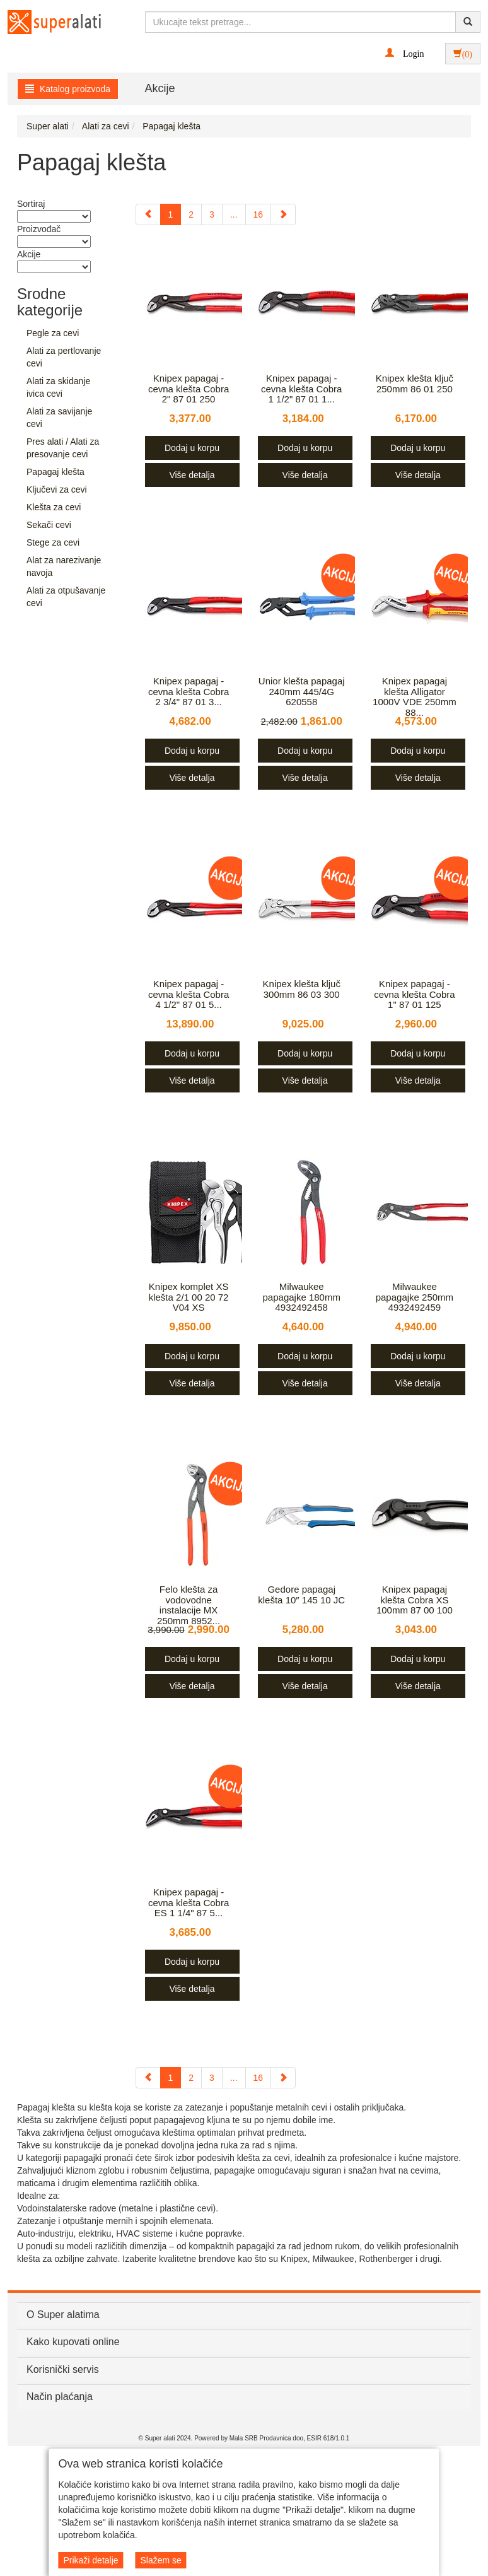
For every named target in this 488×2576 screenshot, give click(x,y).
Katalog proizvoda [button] (67, 89)
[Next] (283, 214)
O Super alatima (63, 2314)
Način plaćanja (59, 2396)
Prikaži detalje (90, 2560)
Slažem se (160, 2560)
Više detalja (191, 475)
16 (258, 214)
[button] (404, 53)
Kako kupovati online (73, 2341)
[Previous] (148, 214)
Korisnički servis (62, 2369)
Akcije (160, 88)
